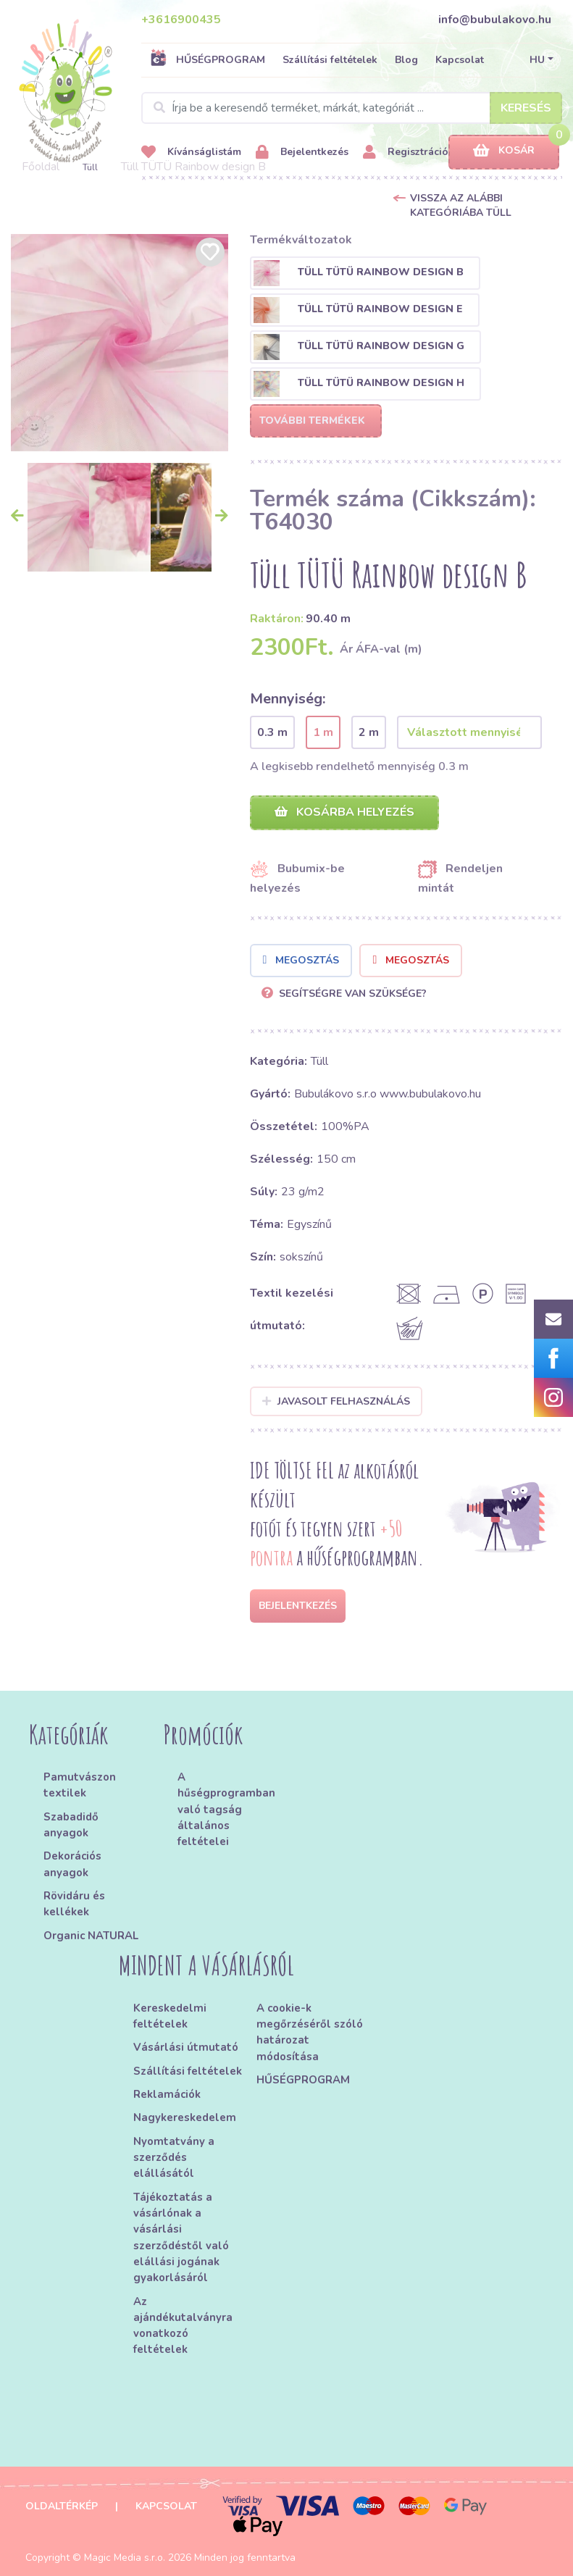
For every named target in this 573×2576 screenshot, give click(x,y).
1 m (323, 732)
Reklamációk (167, 2094)
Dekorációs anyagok (72, 1864)
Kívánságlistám (191, 152)
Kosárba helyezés (344, 812)
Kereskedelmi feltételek (169, 2016)
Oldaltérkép (61, 2506)
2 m (369, 732)
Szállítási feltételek (330, 60)
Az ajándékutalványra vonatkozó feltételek (183, 2325)
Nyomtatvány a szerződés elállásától (173, 2157)
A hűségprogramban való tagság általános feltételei (226, 1809)
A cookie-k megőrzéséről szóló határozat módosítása (309, 2032)
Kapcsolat (459, 60)
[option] (119, 342)
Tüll (90, 167)
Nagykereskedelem (184, 2117)
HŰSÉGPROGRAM (207, 59)
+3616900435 (181, 20)
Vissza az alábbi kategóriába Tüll (460, 205)
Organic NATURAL (90, 1935)
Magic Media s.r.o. (124, 2557)
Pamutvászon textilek (79, 1785)
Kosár (504, 151)
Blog (406, 60)
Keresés (526, 108)
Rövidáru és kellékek (74, 1904)
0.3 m (272, 732)
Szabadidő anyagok (71, 1825)
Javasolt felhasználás (336, 1401)
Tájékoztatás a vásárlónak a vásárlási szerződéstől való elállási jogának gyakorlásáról (181, 2238)
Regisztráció (405, 152)
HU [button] (537, 60)
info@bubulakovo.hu (494, 20)
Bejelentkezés (302, 152)
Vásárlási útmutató (185, 2047)
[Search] (351, 108)
